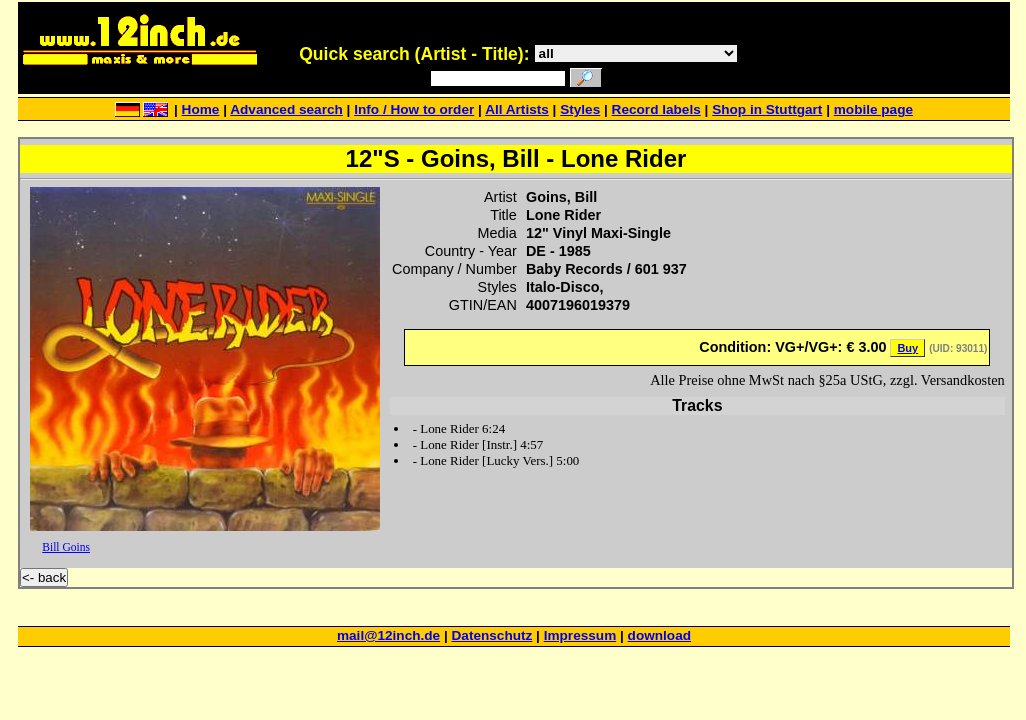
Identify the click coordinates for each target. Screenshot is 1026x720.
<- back (44, 577)
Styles (580, 109)
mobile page (873, 109)
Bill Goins (66, 547)
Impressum (580, 635)
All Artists (517, 109)
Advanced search (286, 109)
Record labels (656, 109)
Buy (907, 348)
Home (201, 109)
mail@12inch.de (388, 635)
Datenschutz (492, 635)
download (659, 635)
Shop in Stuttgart (767, 109)
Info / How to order (414, 109)
